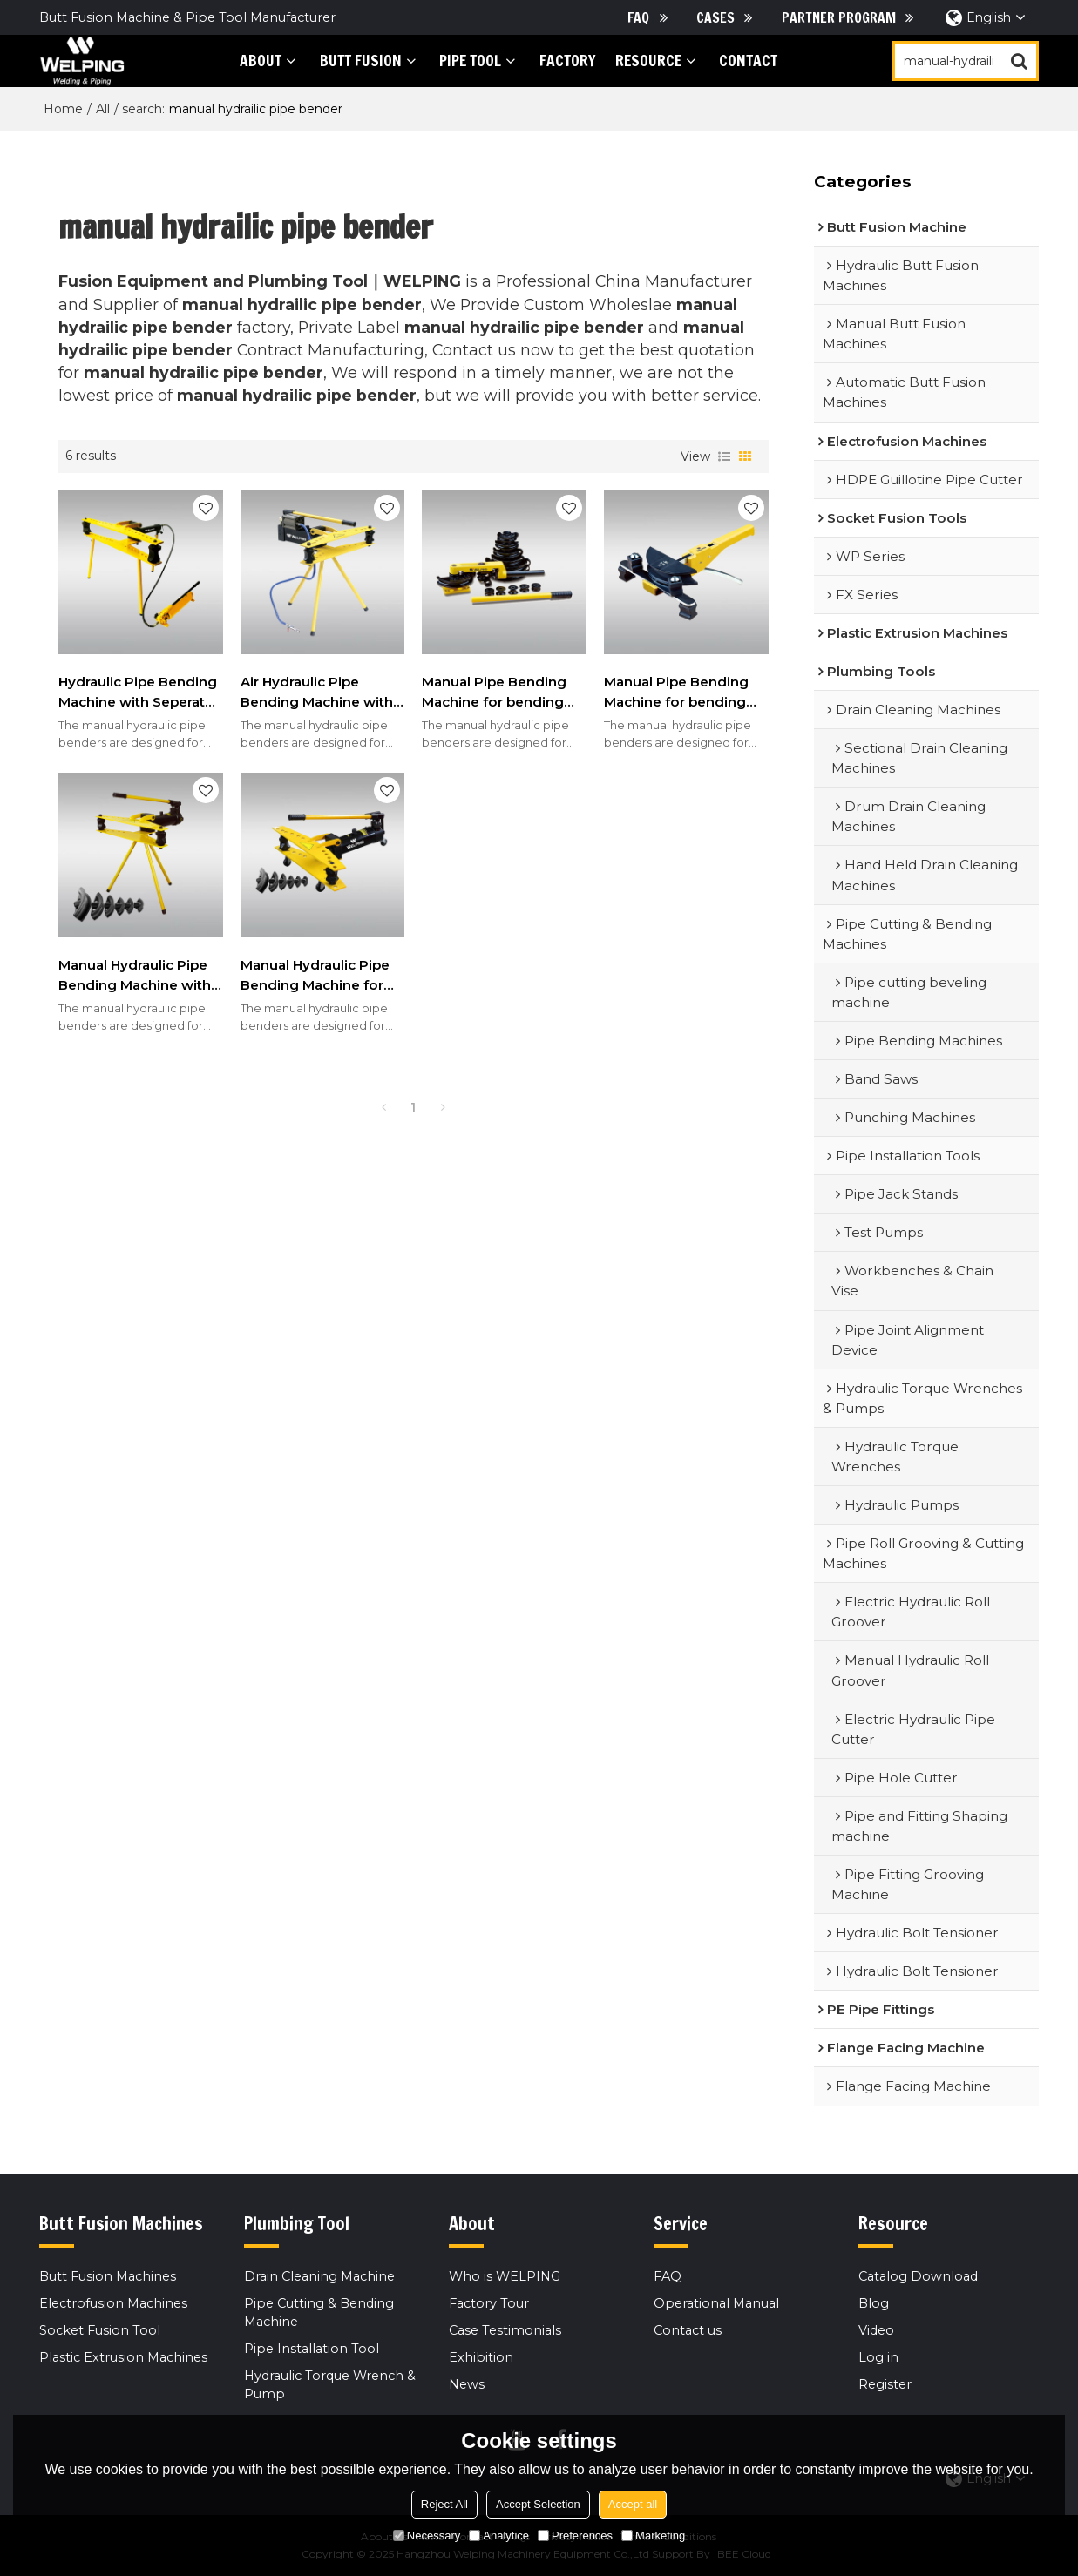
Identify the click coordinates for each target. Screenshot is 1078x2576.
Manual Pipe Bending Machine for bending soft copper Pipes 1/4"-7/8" (676, 692)
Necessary (426, 2535)
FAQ (638, 17)
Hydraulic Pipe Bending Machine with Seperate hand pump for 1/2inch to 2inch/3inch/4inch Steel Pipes (137, 692)
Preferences (575, 2535)
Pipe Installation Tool (311, 2348)
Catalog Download (918, 2276)
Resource (648, 60)
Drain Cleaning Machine (319, 2276)
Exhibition (481, 2357)
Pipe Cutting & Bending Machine (319, 2312)
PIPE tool (470, 60)
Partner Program (839, 17)
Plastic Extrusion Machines (123, 2357)
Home (63, 109)
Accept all (632, 2504)
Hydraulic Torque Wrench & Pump (330, 2385)
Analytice (499, 2535)
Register (885, 2384)
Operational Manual (716, 2303)
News (467, 2384)
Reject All (444, 2504)
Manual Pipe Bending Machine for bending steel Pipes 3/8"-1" (494, 692)
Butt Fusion (361, 60)
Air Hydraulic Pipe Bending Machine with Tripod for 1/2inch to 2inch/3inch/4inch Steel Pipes (322, 692)
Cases (715, 17)
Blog (873, 2303)
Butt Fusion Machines (107, 2276)
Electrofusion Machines (113, 2303)
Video (876, 2330)
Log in (878, 2357)
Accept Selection (538, 2504)
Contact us (688, 2330)
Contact (748, 60)
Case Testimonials (505, 2330)
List (724, 456)
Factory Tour (489, 2303)
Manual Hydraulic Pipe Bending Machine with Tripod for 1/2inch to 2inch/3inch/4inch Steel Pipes (139, 976)
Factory (567, 60)
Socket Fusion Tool (99, 2330)
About (260, 60)
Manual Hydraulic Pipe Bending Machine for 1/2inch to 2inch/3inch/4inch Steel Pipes (322, 976)
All (103, 109)
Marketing (653, 2535)
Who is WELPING (504, 2276)
